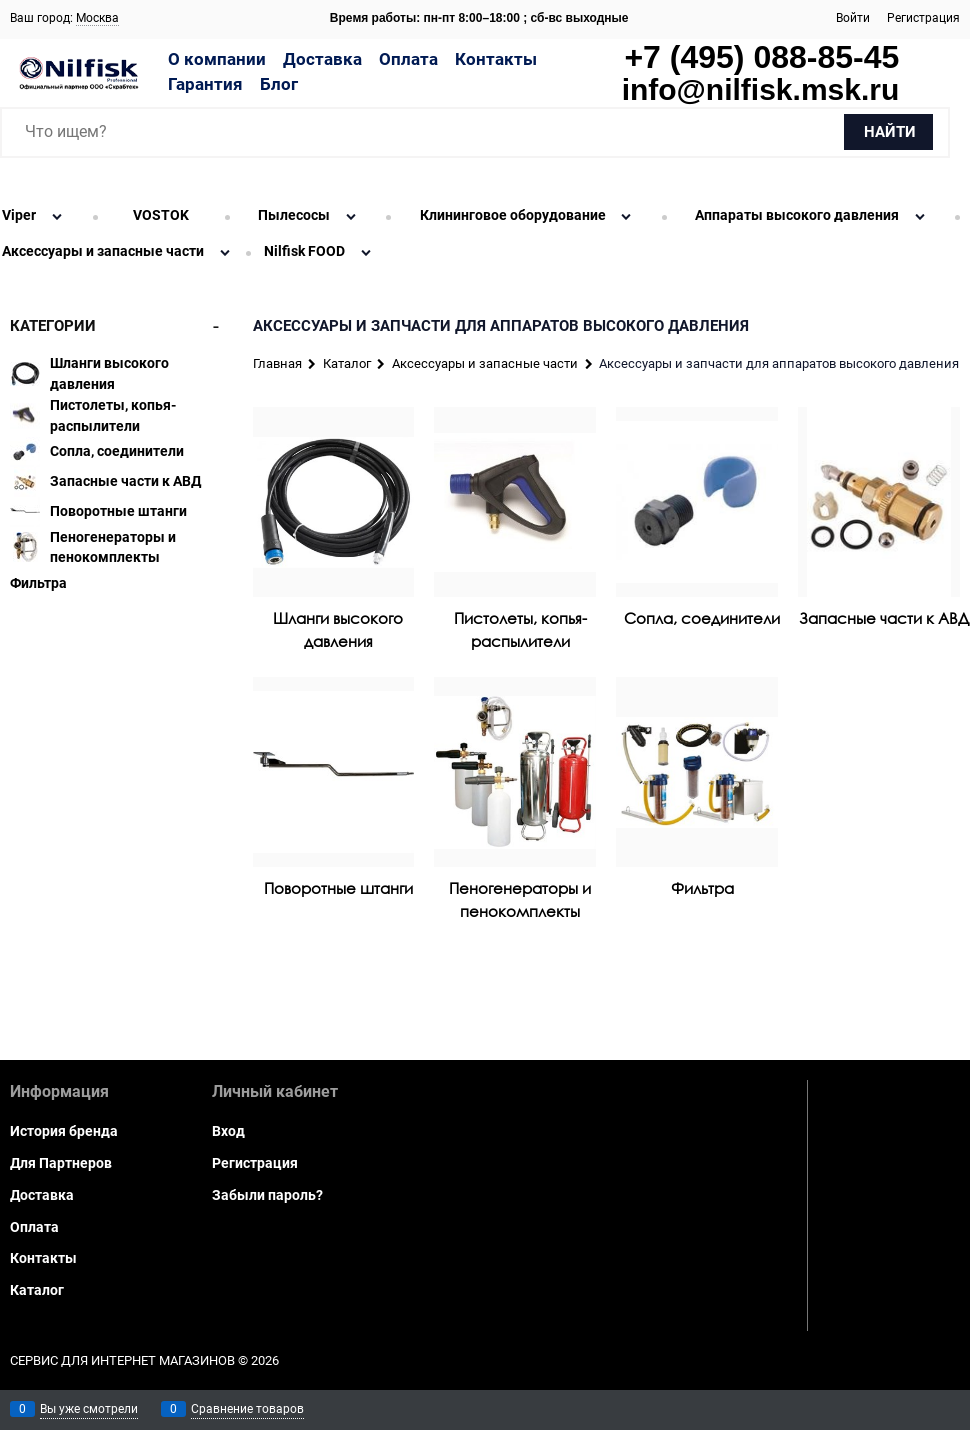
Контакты (496, 59)
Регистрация (923, 18)
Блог (279, 84)
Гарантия (205, 84)
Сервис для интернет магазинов (122, 1360)
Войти (853, 18)
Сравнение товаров (247, 1409)
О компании (217, 59)
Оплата (408, 59)
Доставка (322, 59)
